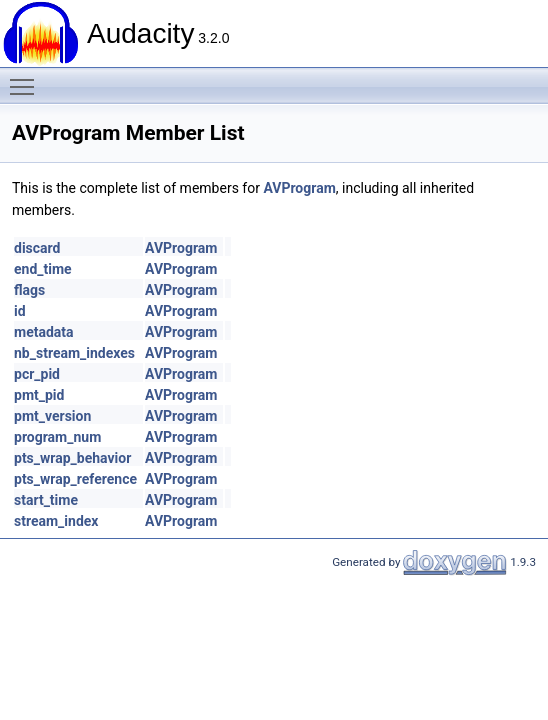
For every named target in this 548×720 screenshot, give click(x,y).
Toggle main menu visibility (27, 78)
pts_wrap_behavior (72, 458)
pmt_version (52, 416)
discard (37, 248)
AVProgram (299, 188)
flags (29, 290)
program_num (57, 437)
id (20, 311)
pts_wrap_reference (75, 479)
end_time (43, 269)
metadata (44, 332)
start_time (46, 500)
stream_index (56, 521)
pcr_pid (37, 374)
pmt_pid (39, 395)
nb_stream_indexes (74, 353)
